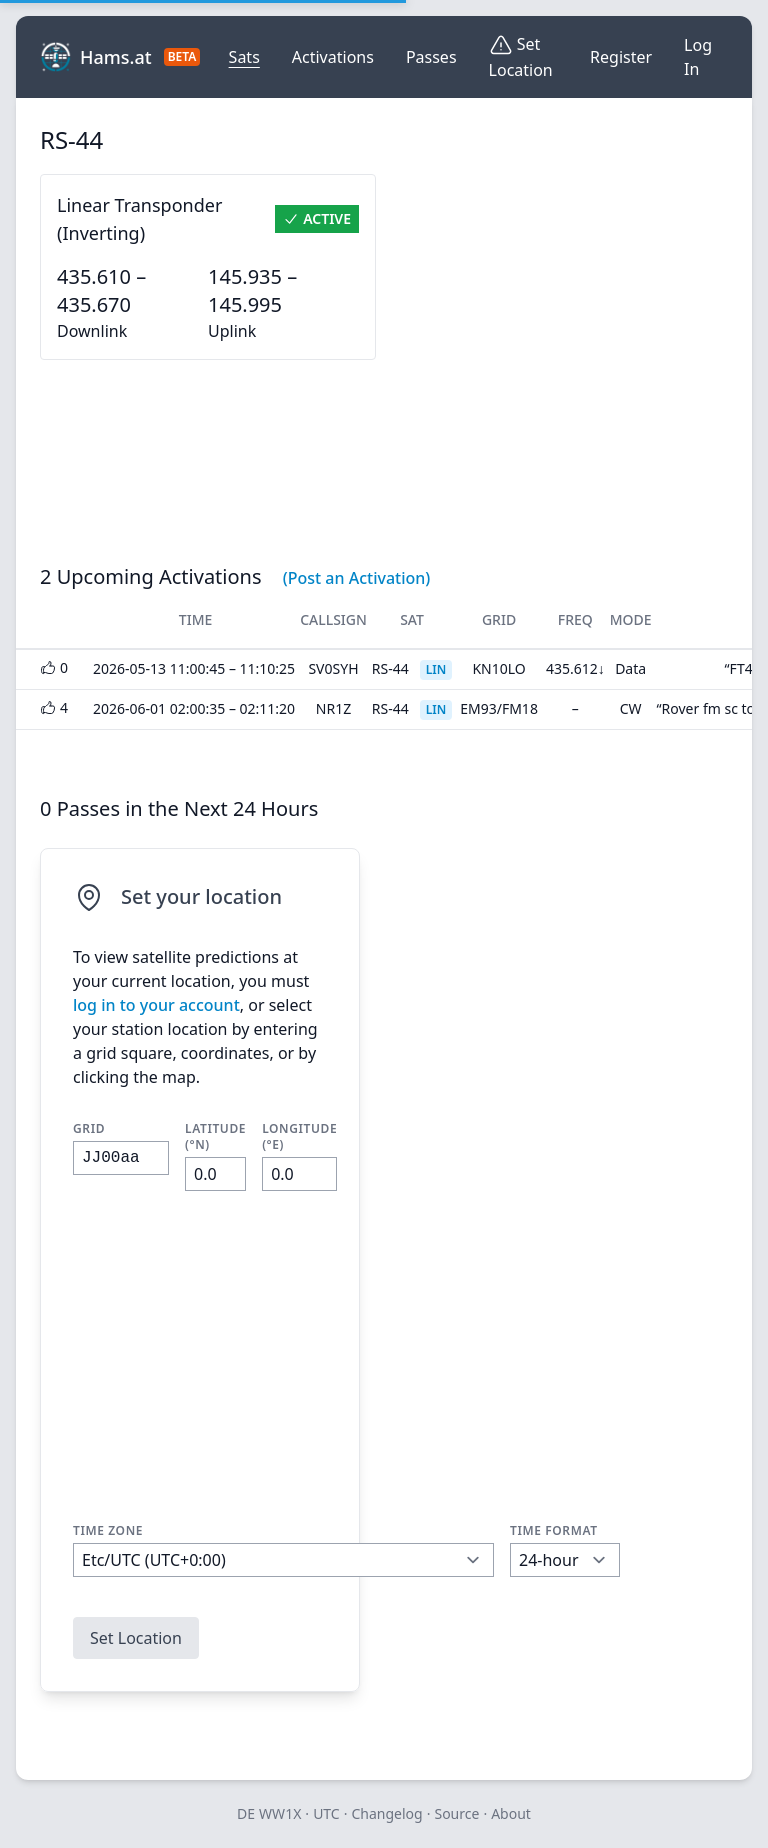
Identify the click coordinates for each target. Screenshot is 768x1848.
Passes (431, 57)
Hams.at (110, 57)
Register (621, 57)
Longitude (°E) (299, 1137)
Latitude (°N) (215, 1137)
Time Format (554, 1531)
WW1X (280, 1813)
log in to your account (156, 1005)
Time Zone (108, 1531)
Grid (89, 1129)
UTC (326, 1813)
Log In (698, 57)
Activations (333, 57)
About (511, 1813)
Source (456, 1813)
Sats (244, 57)
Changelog (386, 1813)
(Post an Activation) (357, 578)
